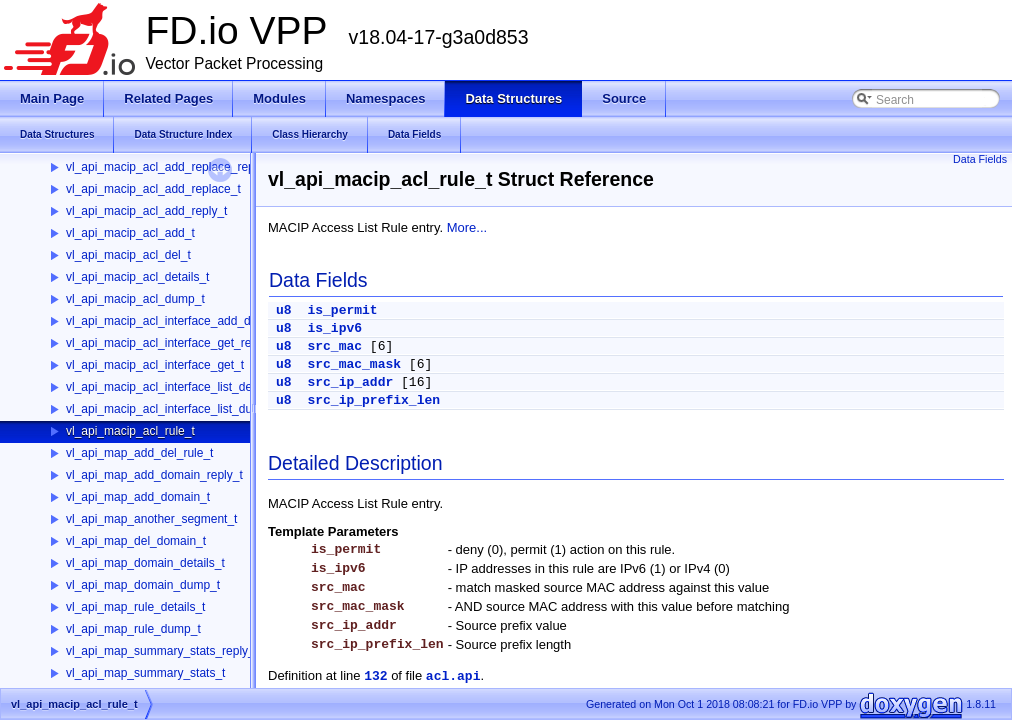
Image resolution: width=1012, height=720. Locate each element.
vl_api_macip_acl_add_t (130, 233)
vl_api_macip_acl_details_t (137, 277)
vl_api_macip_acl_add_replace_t (153, 189)
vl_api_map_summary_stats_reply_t (162, 651)
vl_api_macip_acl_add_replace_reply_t (169, 167)
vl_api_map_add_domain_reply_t (154, 475)
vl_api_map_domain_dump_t (143, 585)
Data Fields (980, 159)
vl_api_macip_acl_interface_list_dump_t (172, 409)
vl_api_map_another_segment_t (151, 519)
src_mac (334, 346)
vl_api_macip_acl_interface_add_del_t (168, 321)
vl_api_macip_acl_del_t (128, 255)
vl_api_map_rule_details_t (135, 607)
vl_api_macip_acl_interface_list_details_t (174, 387)
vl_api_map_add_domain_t (138, 497)
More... (467, 227)
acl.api (453, 676)
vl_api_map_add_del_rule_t (139, 453)
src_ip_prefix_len (373, 400)
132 (375, 676)
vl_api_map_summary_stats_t (145, 673)
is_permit (342, 310)
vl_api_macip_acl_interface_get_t (155, 365)
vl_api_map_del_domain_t (136, 541)
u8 (284, 310)
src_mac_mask (354, 364)
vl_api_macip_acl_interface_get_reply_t (171, 343)
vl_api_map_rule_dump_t (133, 629)
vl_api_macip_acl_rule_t (130, 431)
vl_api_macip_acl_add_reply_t (146, 211)
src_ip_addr (350, 382)
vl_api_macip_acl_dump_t (135, 299)
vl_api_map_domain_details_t (145, 563)
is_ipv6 (334, 328)
